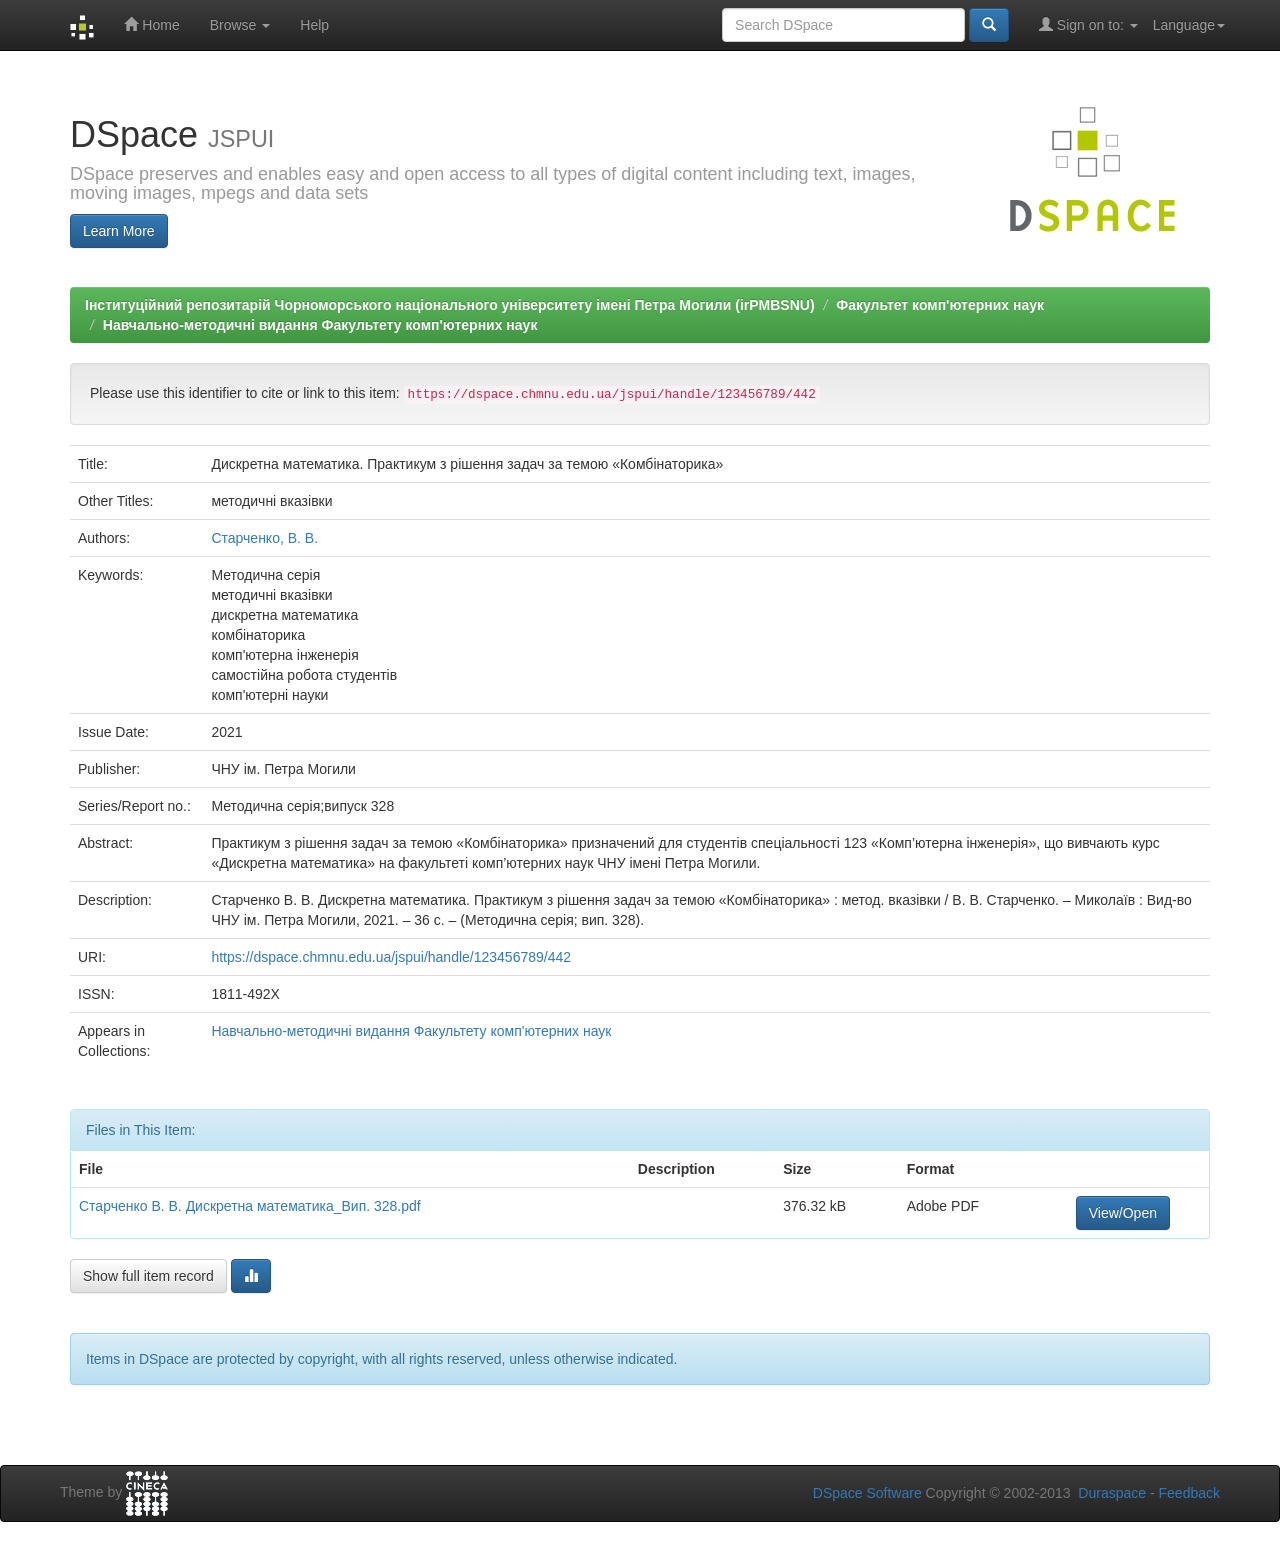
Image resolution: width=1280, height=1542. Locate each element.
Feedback (1189, 1493)
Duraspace (1112, 1493)
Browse (240, 25)
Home (151, 24)
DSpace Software (867, 1493)
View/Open (1123, 1213)
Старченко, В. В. (264, 538)
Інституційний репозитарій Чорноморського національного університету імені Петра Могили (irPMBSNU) (450, 305)
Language (1189, 25)
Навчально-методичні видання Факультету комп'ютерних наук (320, 325)
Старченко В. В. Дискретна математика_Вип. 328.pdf (250, 1206)
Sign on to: (1088, 24)
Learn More (119, 231)
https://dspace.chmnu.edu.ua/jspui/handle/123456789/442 (391, 957)
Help (314, 25)
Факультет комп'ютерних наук (940, 305)
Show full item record (148, 1276)
